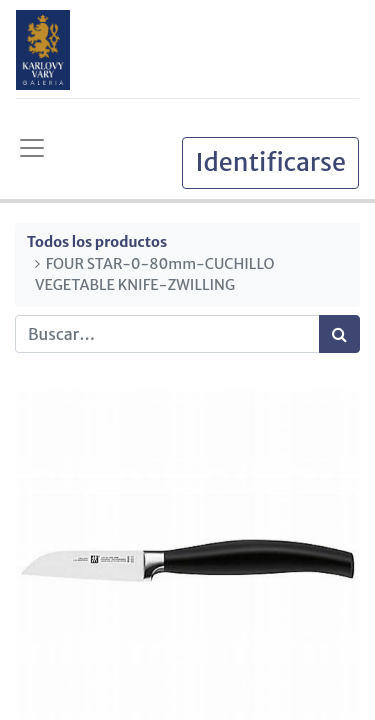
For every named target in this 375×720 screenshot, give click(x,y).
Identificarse (270, 162)
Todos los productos (97, 242)
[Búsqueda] (339, 334)
